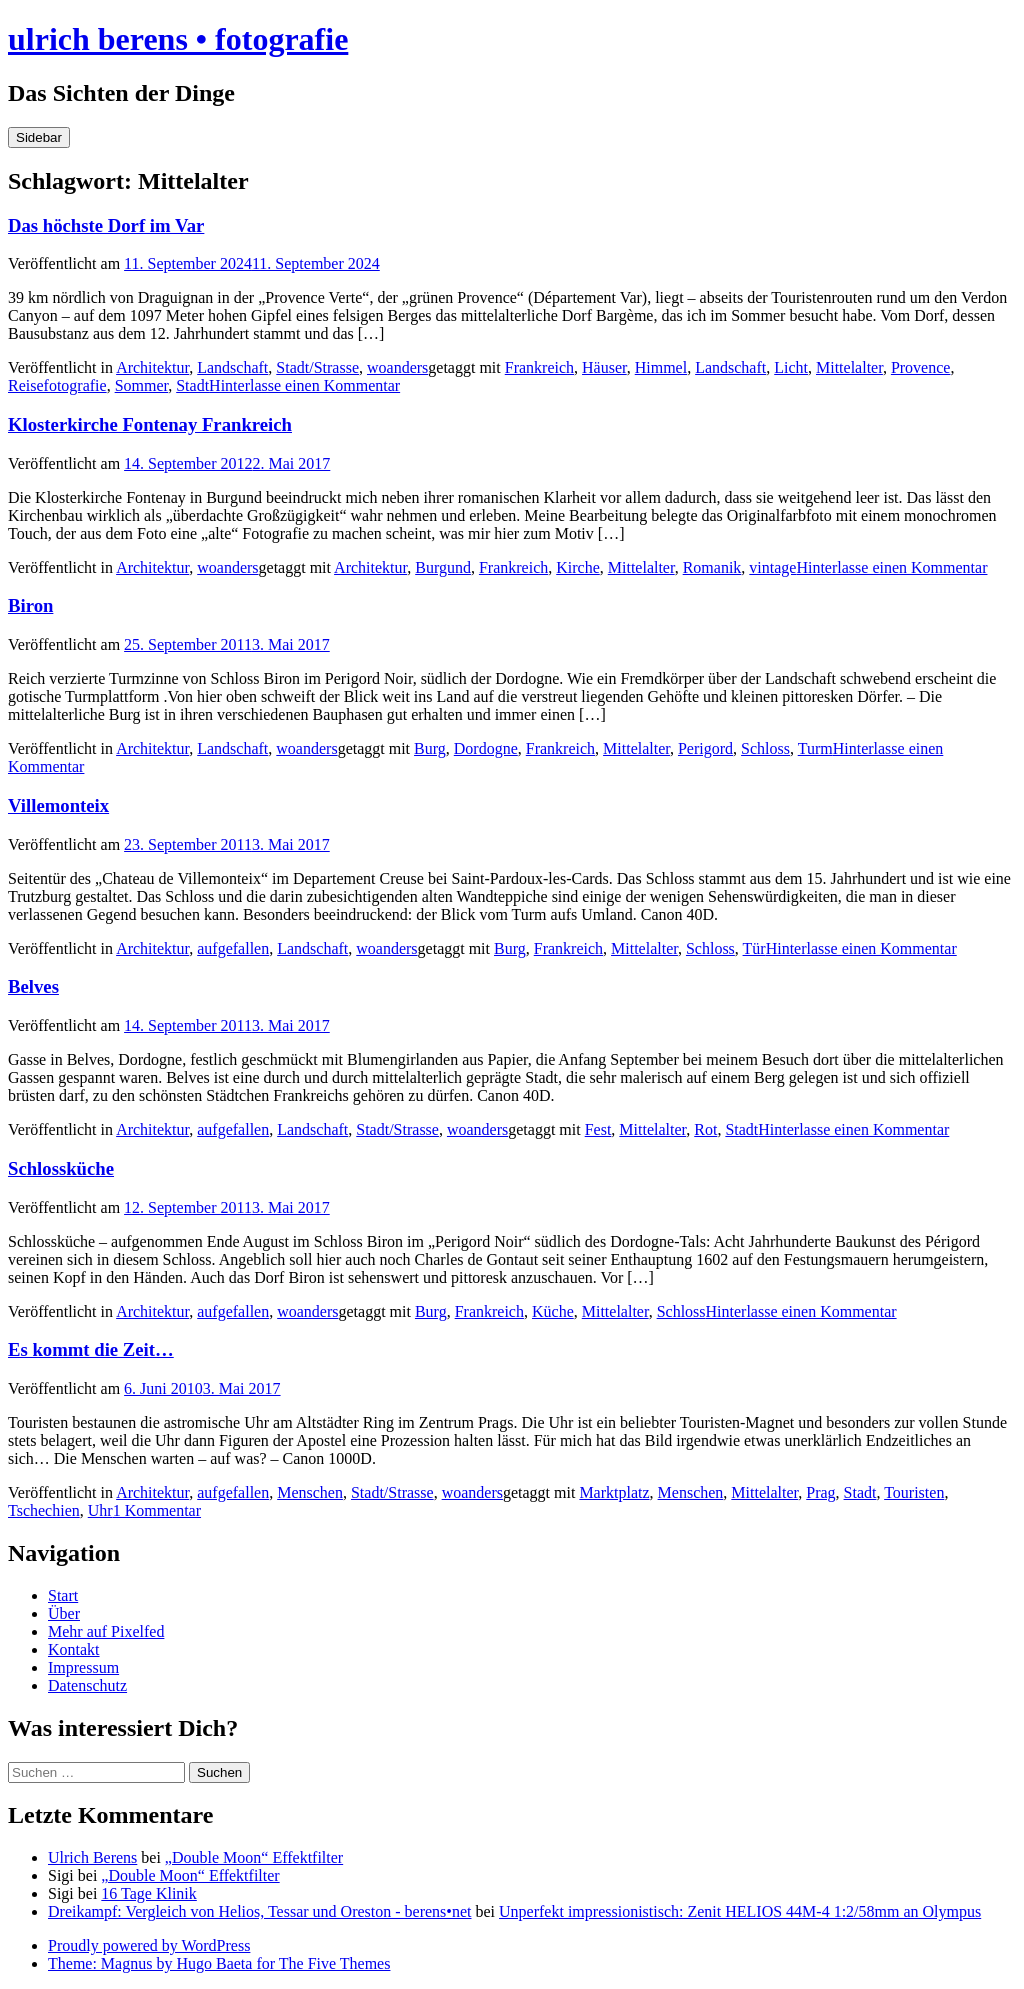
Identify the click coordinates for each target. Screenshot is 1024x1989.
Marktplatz (614, 1492)
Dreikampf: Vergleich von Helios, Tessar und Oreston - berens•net (260, 1911)
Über (64, 1613)
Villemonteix (58, 805)
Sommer (142, 385)
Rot (705, 1129)
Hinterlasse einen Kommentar (304, 385)
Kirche (578, 567)
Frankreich (539, 367)
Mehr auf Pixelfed (106, 1631)
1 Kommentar (157, 1510)
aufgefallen (233, 948)
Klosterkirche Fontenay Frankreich (150, 424)
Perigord (705, 748)
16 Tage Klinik (148, 1893)
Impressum (83, 1667)
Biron (30, 605)
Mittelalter (849, 367)
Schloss (765, 748)
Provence (921, 367)
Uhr (100, 1510)
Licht (791, 367)
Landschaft (232, 367)
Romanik (712, 567)
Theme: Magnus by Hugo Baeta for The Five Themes (219, 1963)
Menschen (310, 1492)
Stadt (192, 385)
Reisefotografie (57, 385)
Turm (815, 748)
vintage (772, 567)
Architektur (152, 367)
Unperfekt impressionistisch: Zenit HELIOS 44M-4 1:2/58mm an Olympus (740, 1911)
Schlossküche (61, 1168)
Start (63, 1595)
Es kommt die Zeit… (91, 1349)
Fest (598, 1129)
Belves (33, 986)
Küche (553, 1311)
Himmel (661, 367)
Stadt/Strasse (317, 367)
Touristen (914, 1492)
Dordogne (486, 748)
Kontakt (74, 1649)
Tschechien (44, 1510)
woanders (397, 367)
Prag (820, 1492)
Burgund (443, 567)
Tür (754, 948)
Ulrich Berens (92, 1857)
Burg (430, 748)
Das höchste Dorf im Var (106, 225)
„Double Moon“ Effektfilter (254, 1857)
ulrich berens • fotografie (178, 39)
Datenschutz (87, 1685)
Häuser (604, 367)
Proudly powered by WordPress (149, 1945)
